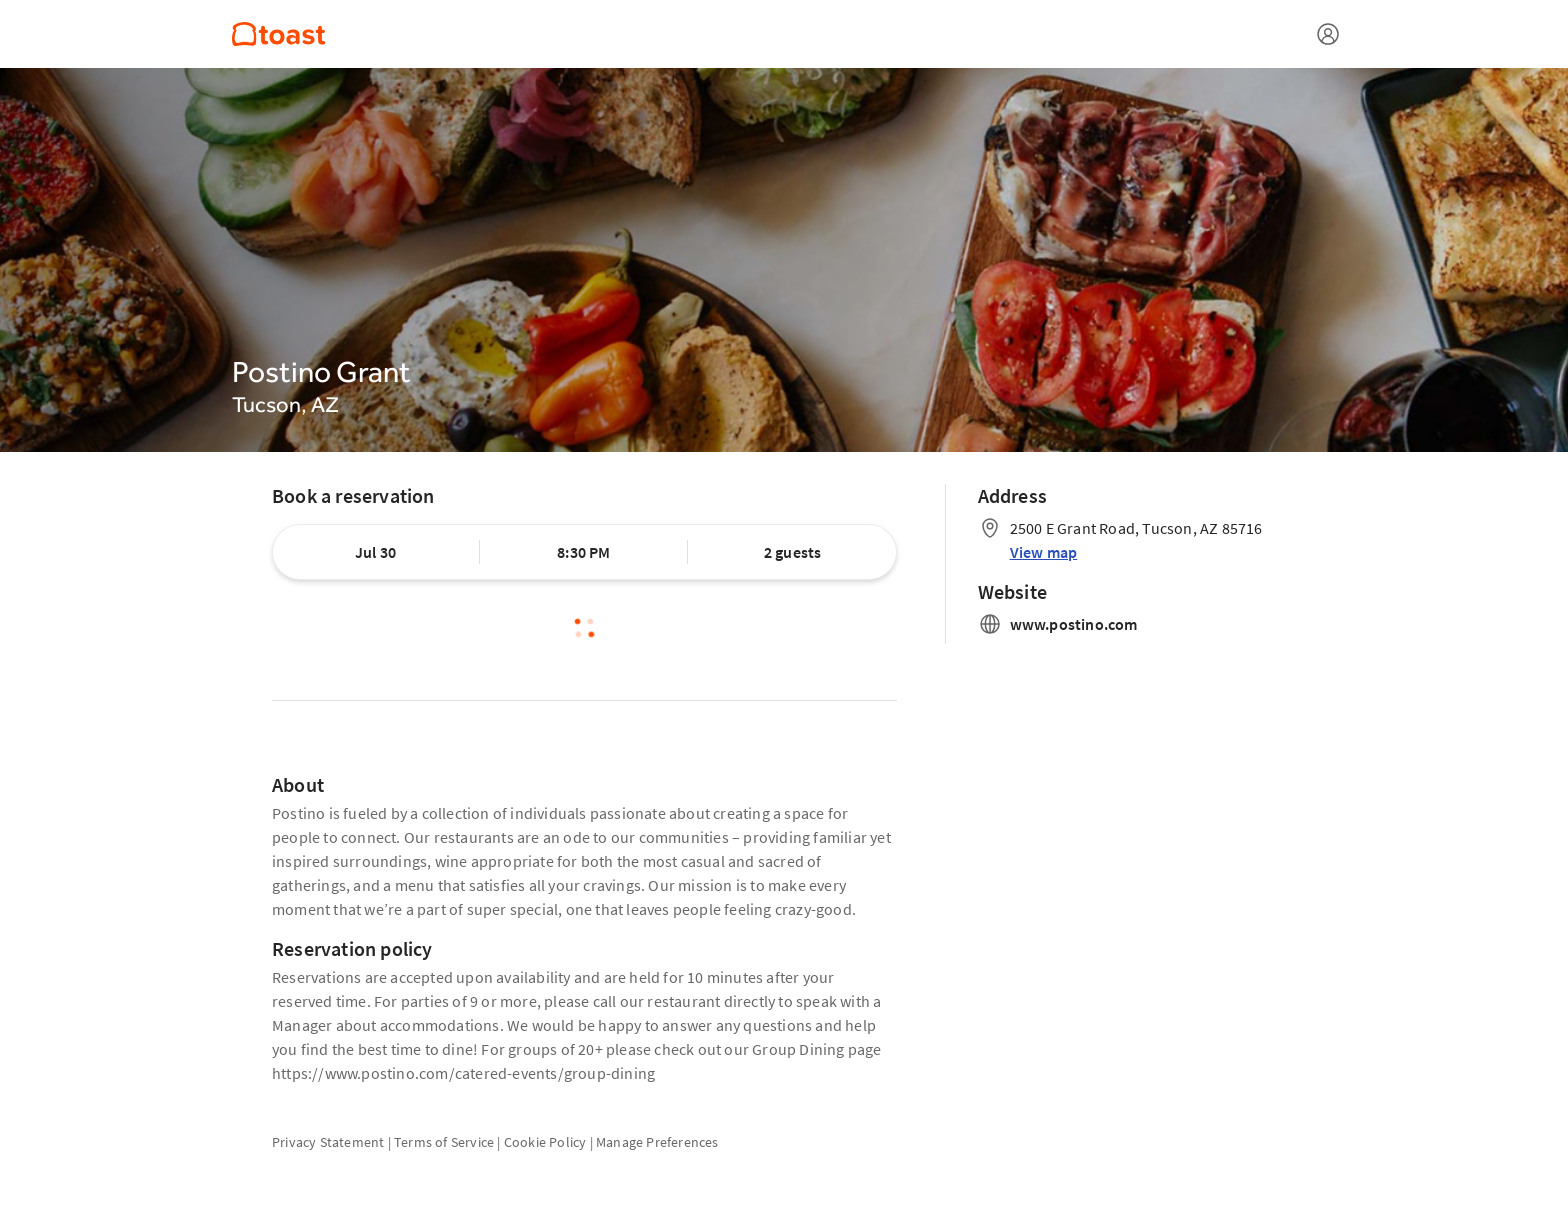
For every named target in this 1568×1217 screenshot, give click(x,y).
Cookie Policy (545, 1142)
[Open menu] (1328, 34)
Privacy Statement (328, 1142)
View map (1044, 552)
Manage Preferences (657, 1142)
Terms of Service (444, 1142)
